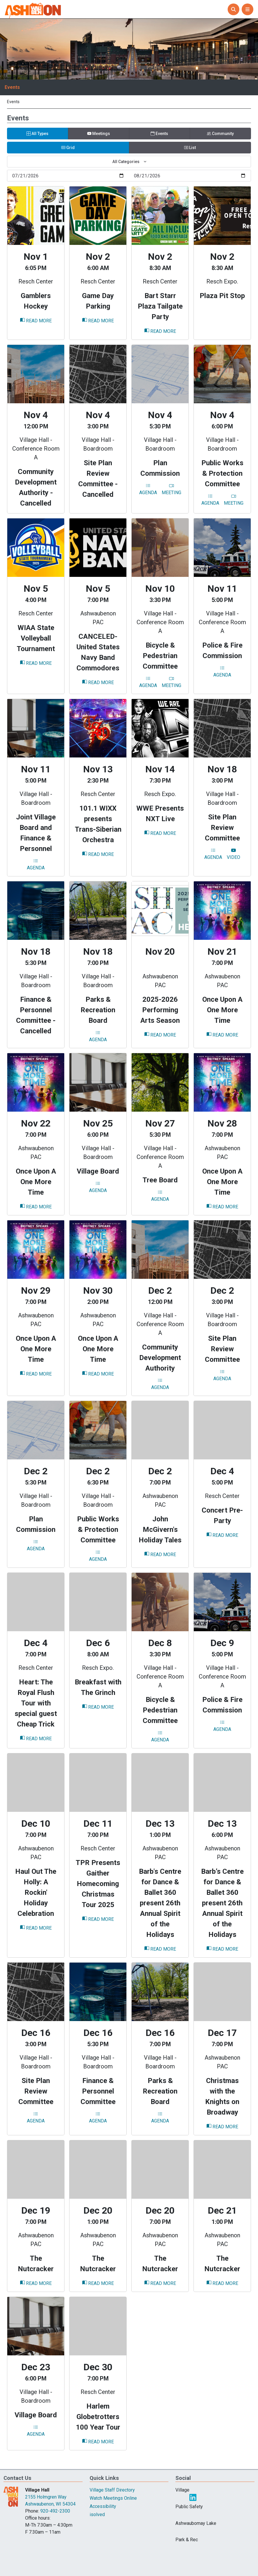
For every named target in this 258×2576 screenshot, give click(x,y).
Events (12, 87)
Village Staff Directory (112, 2490)
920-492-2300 (55, 2511)
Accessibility (103, 2506)
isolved (97, 2514)
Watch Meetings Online (113, 2498)
